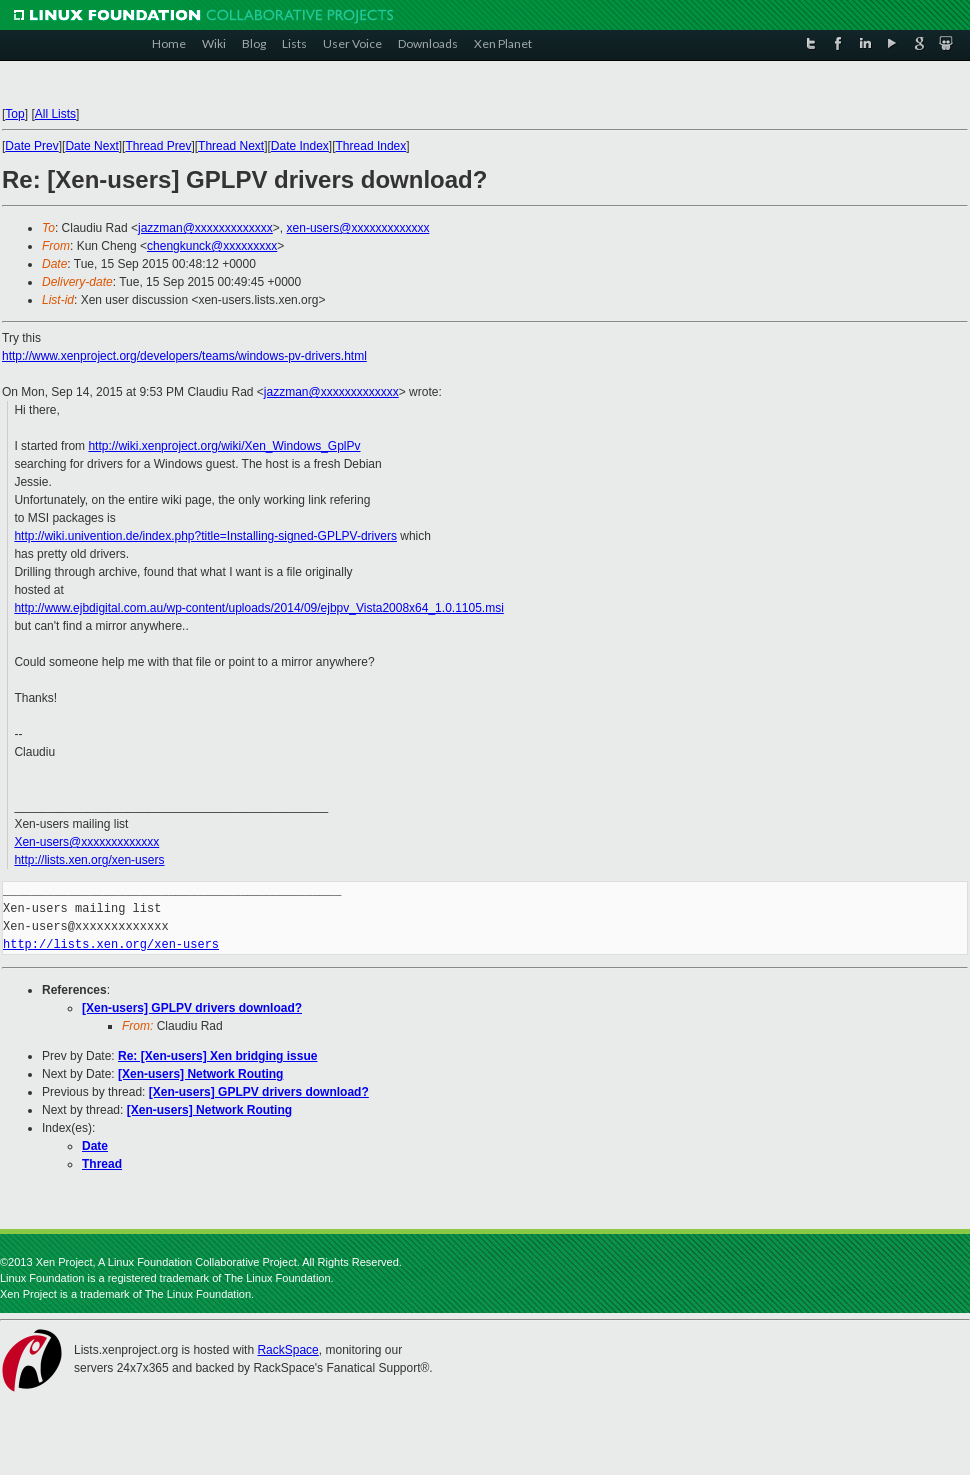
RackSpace (287, 1350)
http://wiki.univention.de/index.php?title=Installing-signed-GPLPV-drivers (205, 536)
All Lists (55, 114)
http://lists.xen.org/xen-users (89, 860)
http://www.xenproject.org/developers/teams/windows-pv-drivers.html (184, 356)
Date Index (300, 146)
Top (14, 114)
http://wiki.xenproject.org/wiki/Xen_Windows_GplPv (224, 446)
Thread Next (231, 146)
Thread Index (371, 146)
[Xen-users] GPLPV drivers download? (192, 1008)
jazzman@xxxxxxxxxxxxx (205, 228)
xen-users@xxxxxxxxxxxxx (358, 228)
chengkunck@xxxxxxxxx (212, 246)
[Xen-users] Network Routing (200, 1074)
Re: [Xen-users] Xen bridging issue (217, 1056)
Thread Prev (158, 146)
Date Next (91, 146)
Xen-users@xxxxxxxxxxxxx (86, 842)
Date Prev (31, 146)
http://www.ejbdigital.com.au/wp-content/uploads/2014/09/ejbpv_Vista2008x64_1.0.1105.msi (258, 608)
